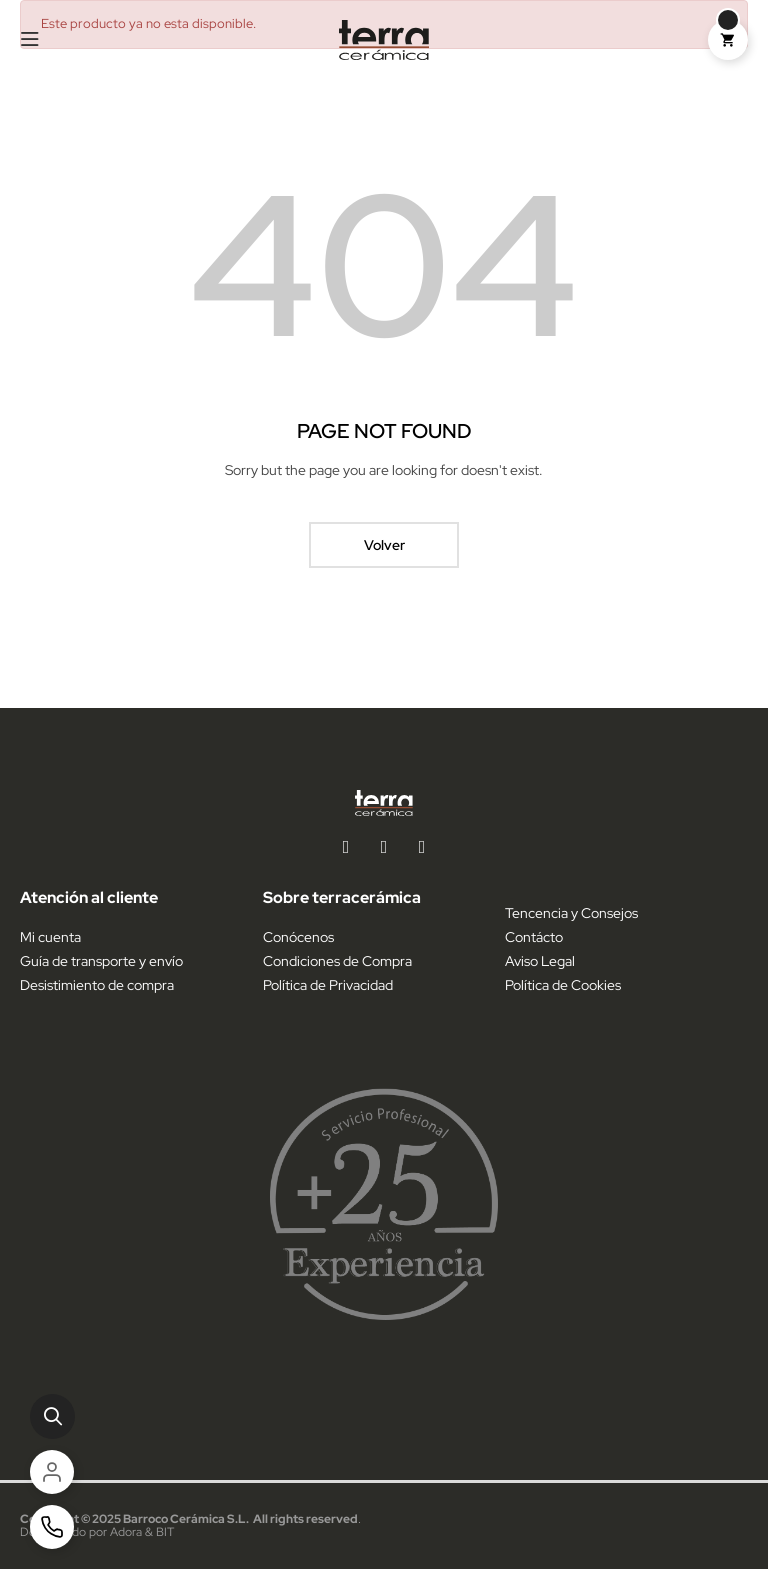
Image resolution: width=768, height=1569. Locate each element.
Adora (126, 1532)
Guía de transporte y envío (101, 961)
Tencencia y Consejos (571, 913)
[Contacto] (52, 1527)
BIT (165, 1532)
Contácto (534, 937)
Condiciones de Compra (337, 961)
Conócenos (298, 937)
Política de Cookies (563, 985)
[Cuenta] (52, 1472)
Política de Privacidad (328, 985)
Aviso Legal (540, 961)
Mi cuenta (50, 937)
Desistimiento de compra (97, 985)
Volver (384, 545)
